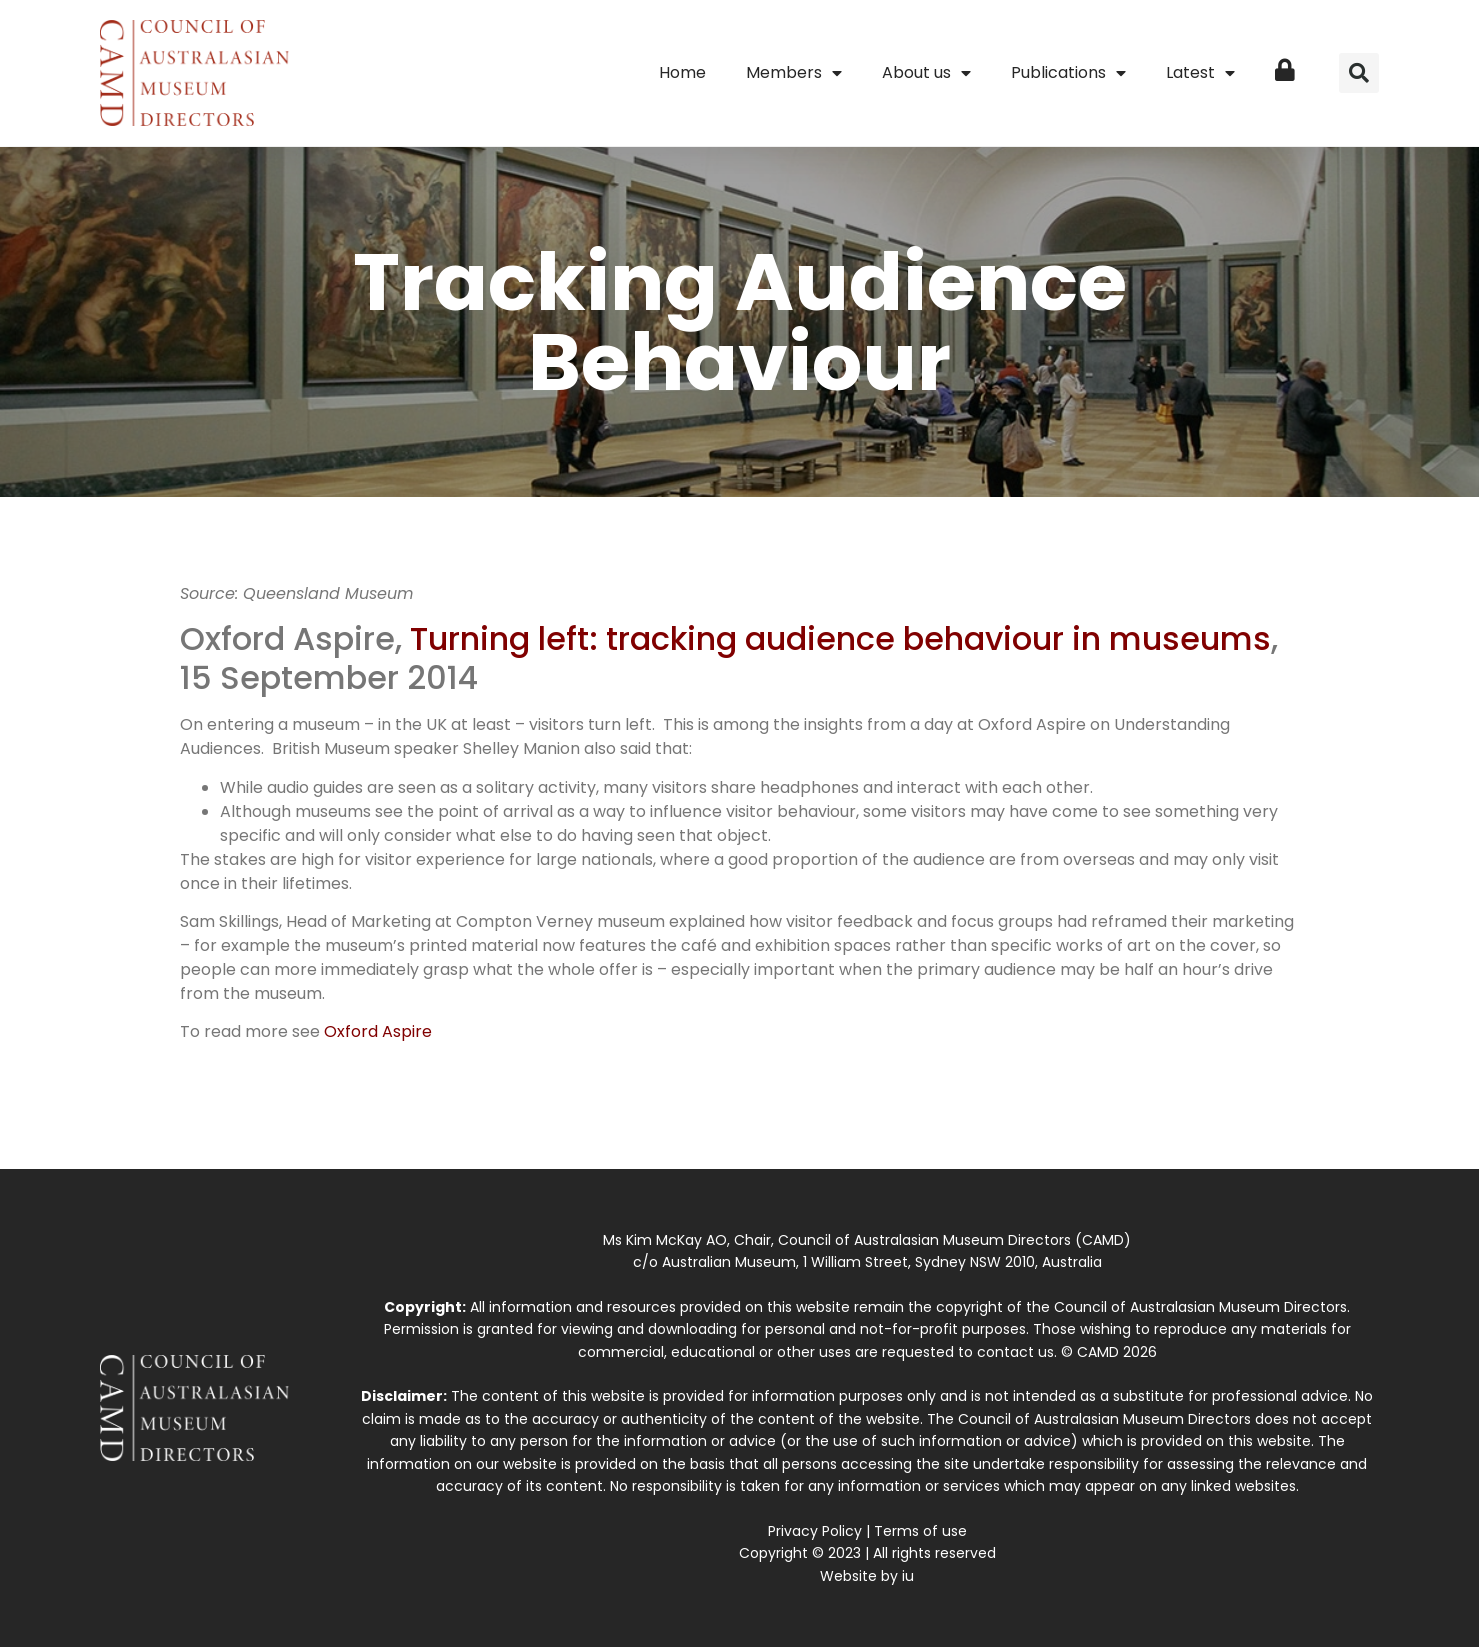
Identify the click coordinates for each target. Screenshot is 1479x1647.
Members (794, 73)
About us (926, 73)
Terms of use (920, 1531)
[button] (1359, 73)
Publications (1068, 73)
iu (908, 1576)
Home (682, 72)
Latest (1200, 73)
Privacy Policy (815, 1531)
